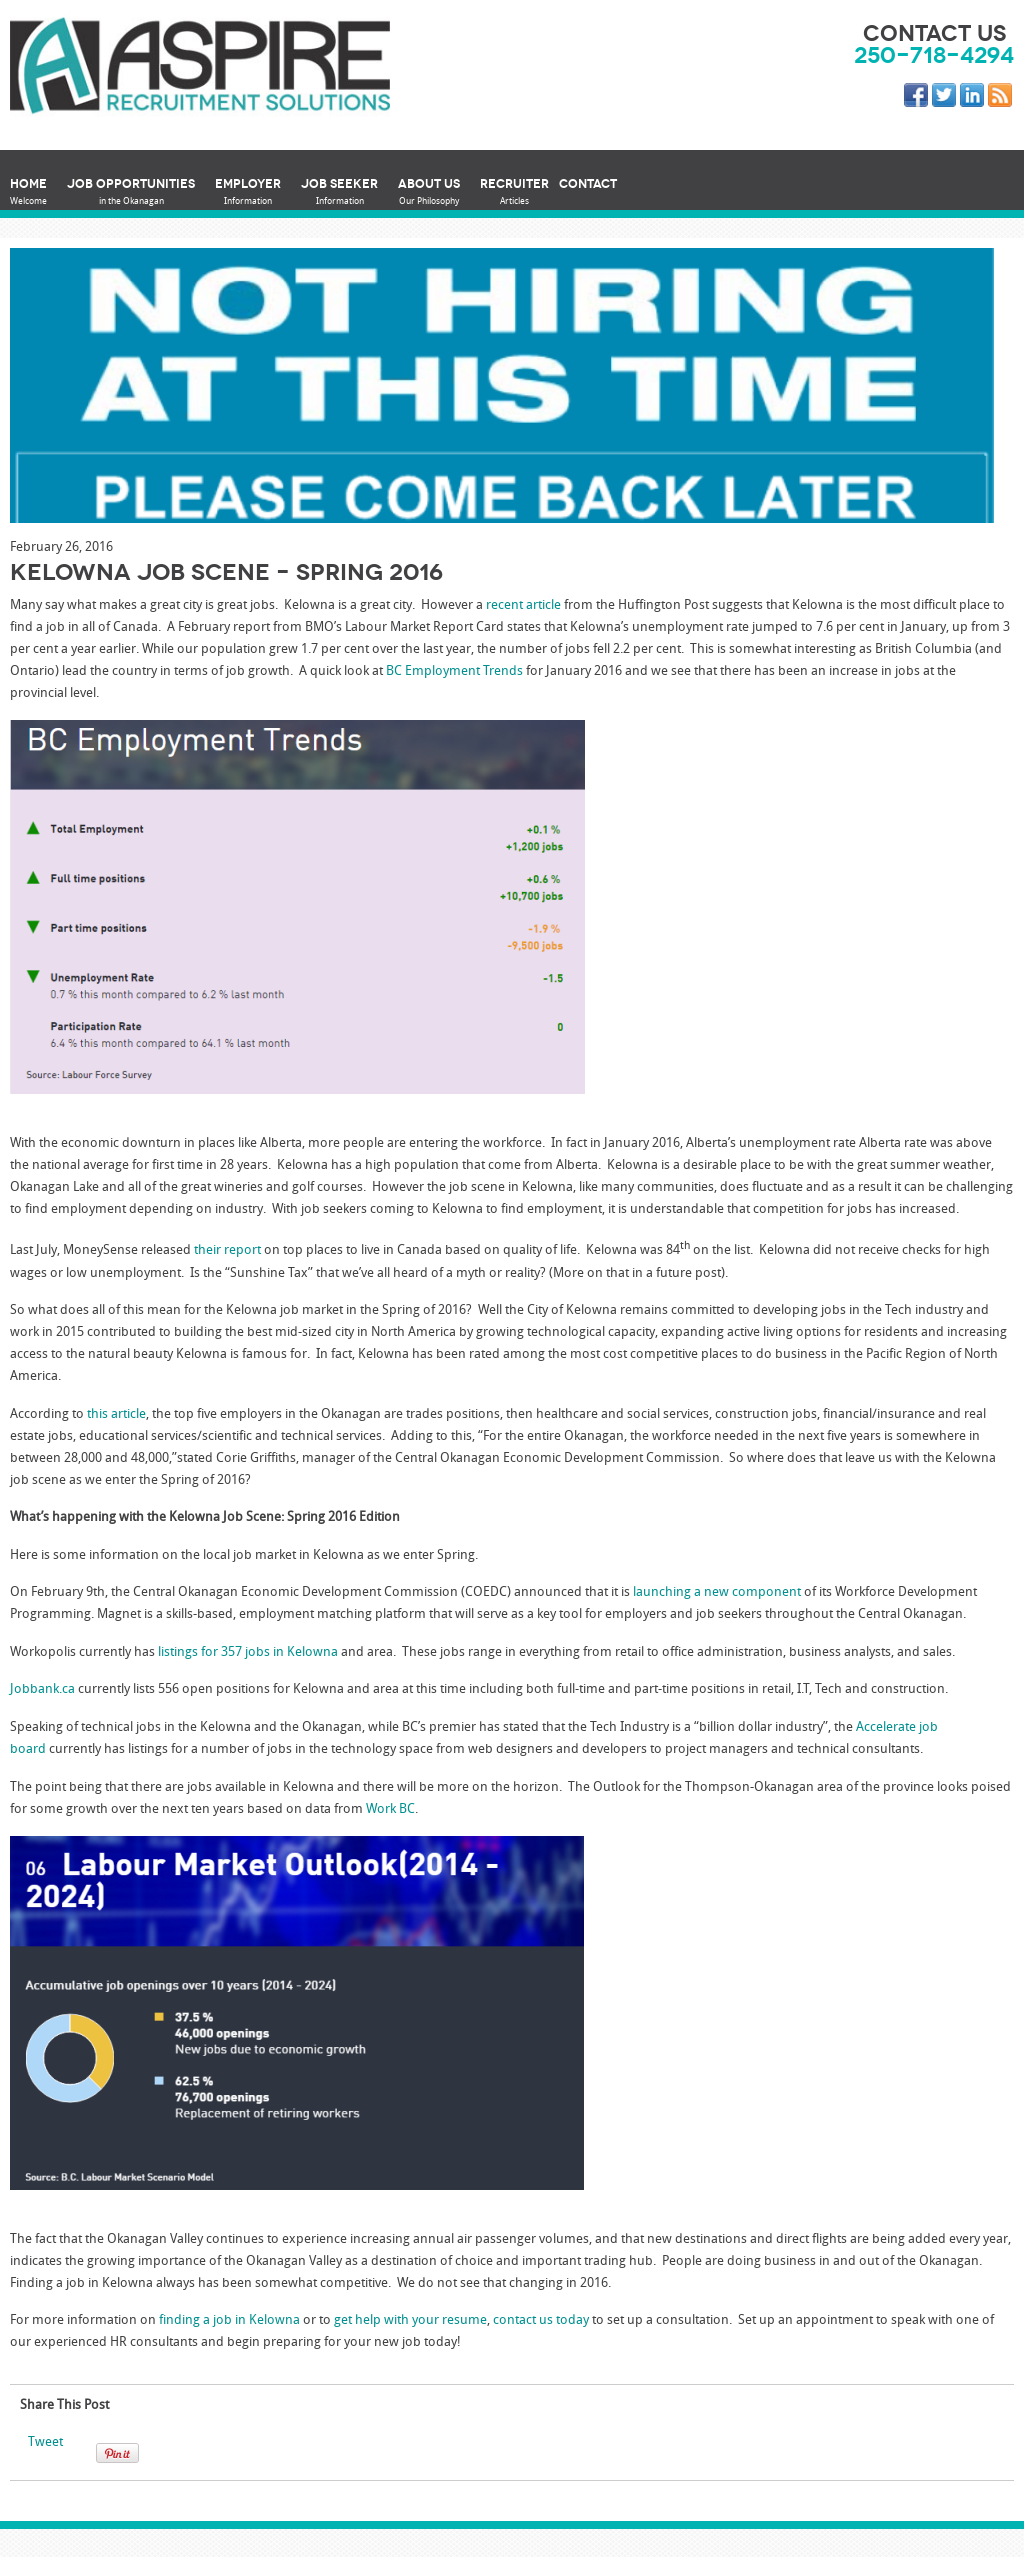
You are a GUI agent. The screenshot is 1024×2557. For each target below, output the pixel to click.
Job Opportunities (131, 193)
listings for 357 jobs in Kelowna (248, 1652)
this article (116, 1414)
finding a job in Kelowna (229, 2320)
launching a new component (717, 1592)
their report (227, 1251)
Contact (588, 183)
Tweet (45, 2442)
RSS (1004, 99)
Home (28, 193)
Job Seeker (339, 193)
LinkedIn (976, 99)
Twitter (948, 99)
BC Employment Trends (454, 671)
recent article (523, 605)
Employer (248, 193)
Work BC (390, 1809)
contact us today (541, 2320)
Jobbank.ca (42, 1689)
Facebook (920, 99)
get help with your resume (410, 2320)
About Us (429, 193)
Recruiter (514, 193)
